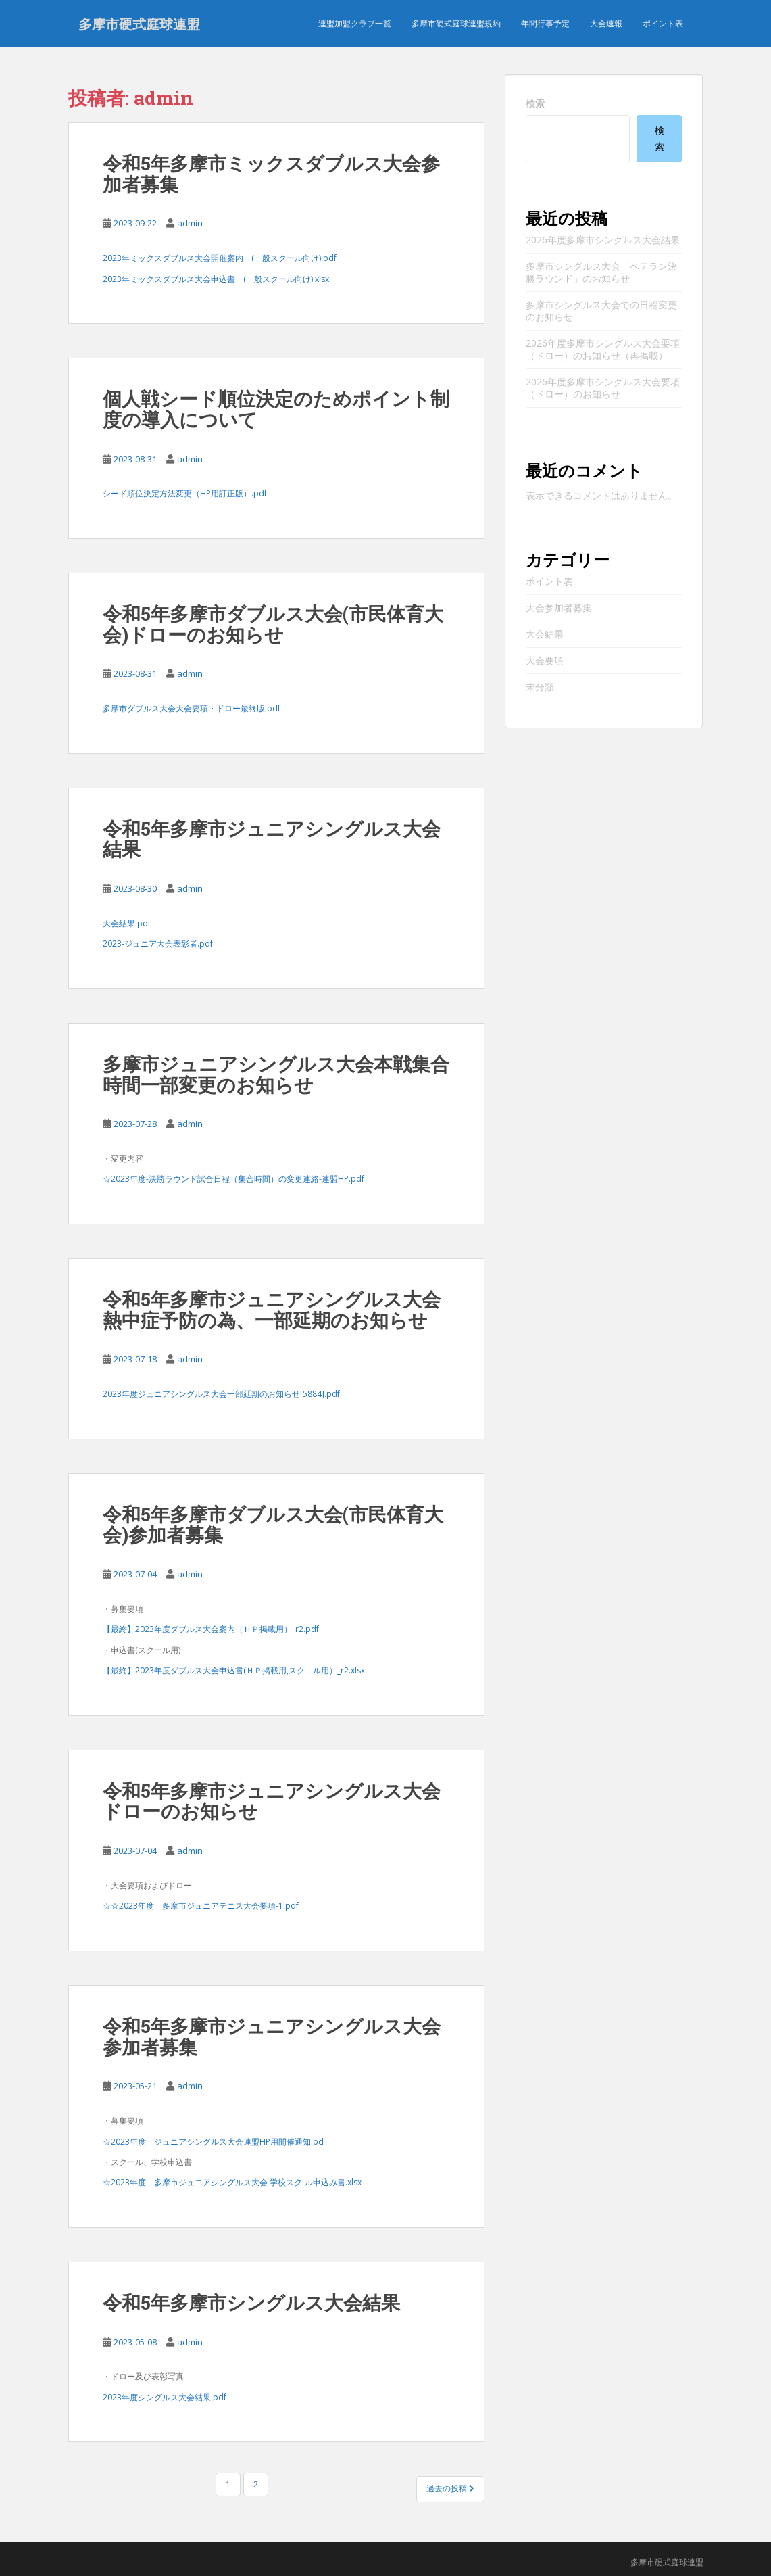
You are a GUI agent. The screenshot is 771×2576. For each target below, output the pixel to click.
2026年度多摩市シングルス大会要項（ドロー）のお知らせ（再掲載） (603, 349)
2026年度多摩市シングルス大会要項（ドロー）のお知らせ (603, 387)
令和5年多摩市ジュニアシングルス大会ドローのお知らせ (272, 1801)
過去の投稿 (450, 2488)
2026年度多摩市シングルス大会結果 (603, 239)
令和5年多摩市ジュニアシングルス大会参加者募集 (272, 2036)
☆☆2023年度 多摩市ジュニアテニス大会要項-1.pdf (201, 1905)
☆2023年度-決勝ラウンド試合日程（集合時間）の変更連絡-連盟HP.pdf (233, 1179)
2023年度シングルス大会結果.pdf (164, 2397)
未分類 (540, 686)
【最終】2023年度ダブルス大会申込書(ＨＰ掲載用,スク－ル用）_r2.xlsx (234, 1670)
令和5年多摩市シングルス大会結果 (251, 2302)
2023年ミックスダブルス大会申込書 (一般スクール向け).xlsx (216, 279)
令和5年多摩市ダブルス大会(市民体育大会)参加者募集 (273, 1525)
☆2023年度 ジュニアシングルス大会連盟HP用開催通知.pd (213, 2141)
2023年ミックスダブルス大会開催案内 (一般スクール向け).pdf (220, 258)
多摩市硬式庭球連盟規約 (456, 23)
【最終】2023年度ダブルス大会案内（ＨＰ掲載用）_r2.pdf (211, 1629)
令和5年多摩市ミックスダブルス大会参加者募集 (271, 174)
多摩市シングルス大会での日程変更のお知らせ (601, 310)
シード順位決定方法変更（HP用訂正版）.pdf (185, 493)
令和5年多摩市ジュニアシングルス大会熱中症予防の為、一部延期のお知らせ (272, 1310)
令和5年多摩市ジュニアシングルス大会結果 (272, 839)
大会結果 (545, 633)
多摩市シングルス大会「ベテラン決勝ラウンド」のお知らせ (601, 272)
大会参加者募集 (559, 607)
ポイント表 (663, 23)
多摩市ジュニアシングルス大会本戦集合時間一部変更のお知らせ (276, 1074)
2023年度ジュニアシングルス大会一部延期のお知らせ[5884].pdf (221, 1394)
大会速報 (606, 23)
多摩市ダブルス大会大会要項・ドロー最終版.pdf (191, 708)
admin (190, 223)
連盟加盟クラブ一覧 (354, 23)
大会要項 (545, 660)
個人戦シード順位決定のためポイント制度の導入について (276, 409)
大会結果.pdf (127, 923)
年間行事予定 (545, 23)
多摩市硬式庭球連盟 (139, 23)
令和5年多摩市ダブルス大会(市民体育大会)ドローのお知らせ (273, 624)
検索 (535, 103)
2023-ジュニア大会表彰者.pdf (158, 943)
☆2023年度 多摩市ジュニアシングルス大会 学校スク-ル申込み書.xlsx (232, 2182)
